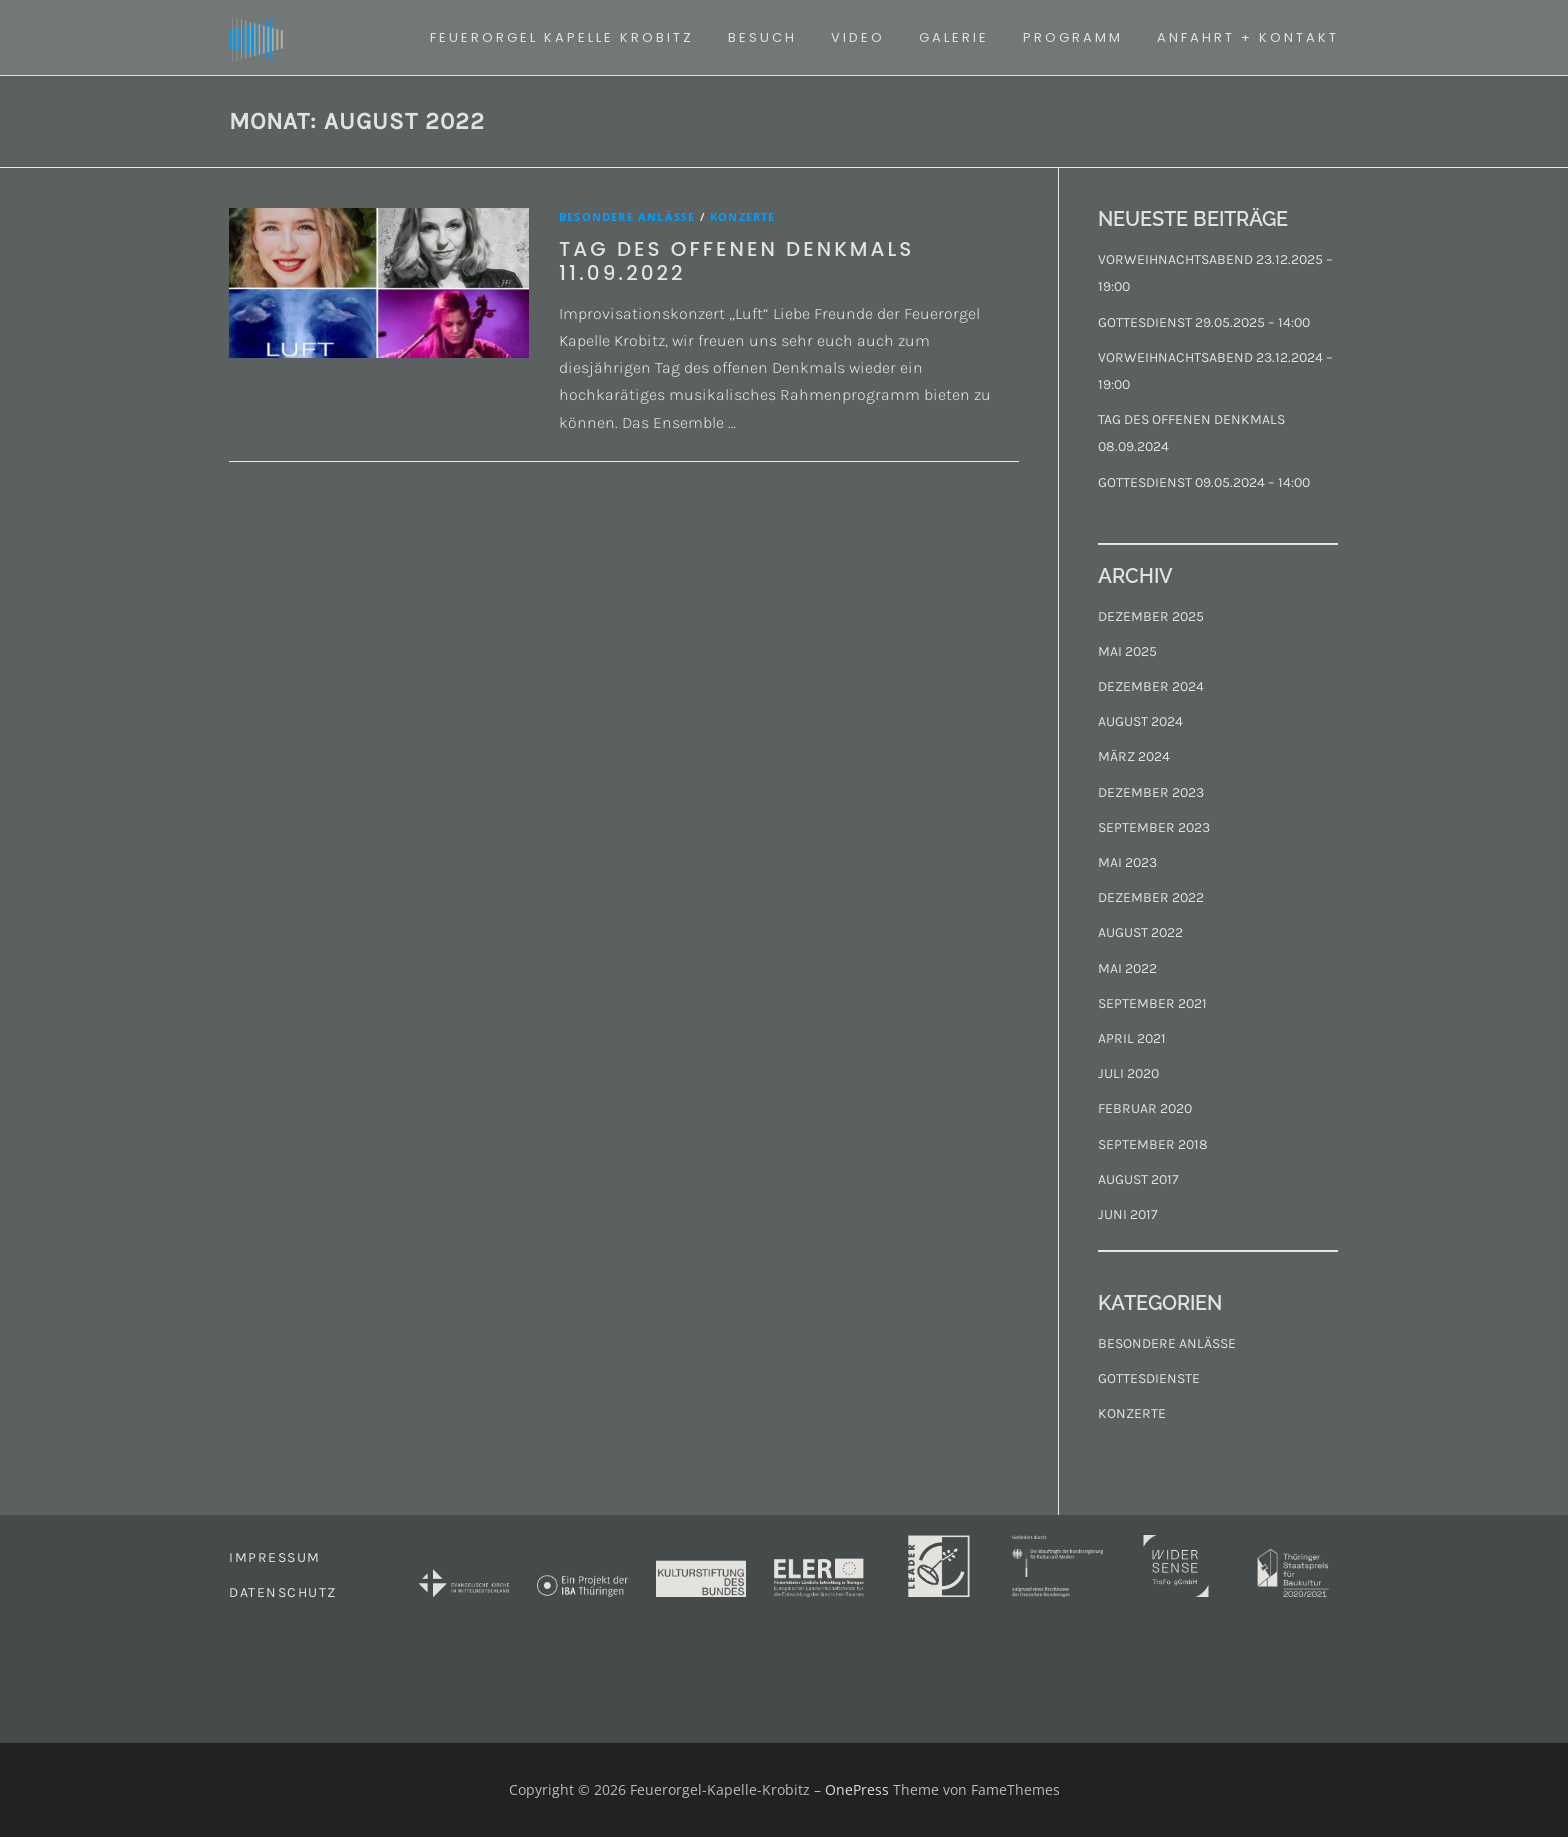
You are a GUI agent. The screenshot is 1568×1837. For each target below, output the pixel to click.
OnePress (857, 1789)
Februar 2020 (1145, 1108)
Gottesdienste (1149, 1378)
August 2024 (1140, 721)
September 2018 (1153, 1144)
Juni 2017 (1128, 1214)
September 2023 (1154, 827)
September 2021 (1152, 1003)
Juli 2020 (1128, 1073)
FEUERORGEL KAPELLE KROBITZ (562, 37)
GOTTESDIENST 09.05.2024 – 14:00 (1204, 482)
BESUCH (762, 37)
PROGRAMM (1073, 37)
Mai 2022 (1127, 968)
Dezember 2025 (1151, 616)
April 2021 (1132, 1038)
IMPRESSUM (275, 1557)
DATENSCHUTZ (283, 1592)
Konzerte (743, 216)
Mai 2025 (1127, 651)
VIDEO (858, 37)
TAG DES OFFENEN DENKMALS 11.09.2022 (736, 261)
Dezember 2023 (1151, 792)
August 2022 (1140, 932)
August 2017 (1138, 1179)
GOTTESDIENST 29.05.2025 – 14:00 (1204, 322)
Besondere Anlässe (627, 216)
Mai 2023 (1127, 862)
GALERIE (954, 37)
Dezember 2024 (1151, 686)
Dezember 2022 (1151, 897)
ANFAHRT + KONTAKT (1248, 37)
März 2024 (1134, 756)
